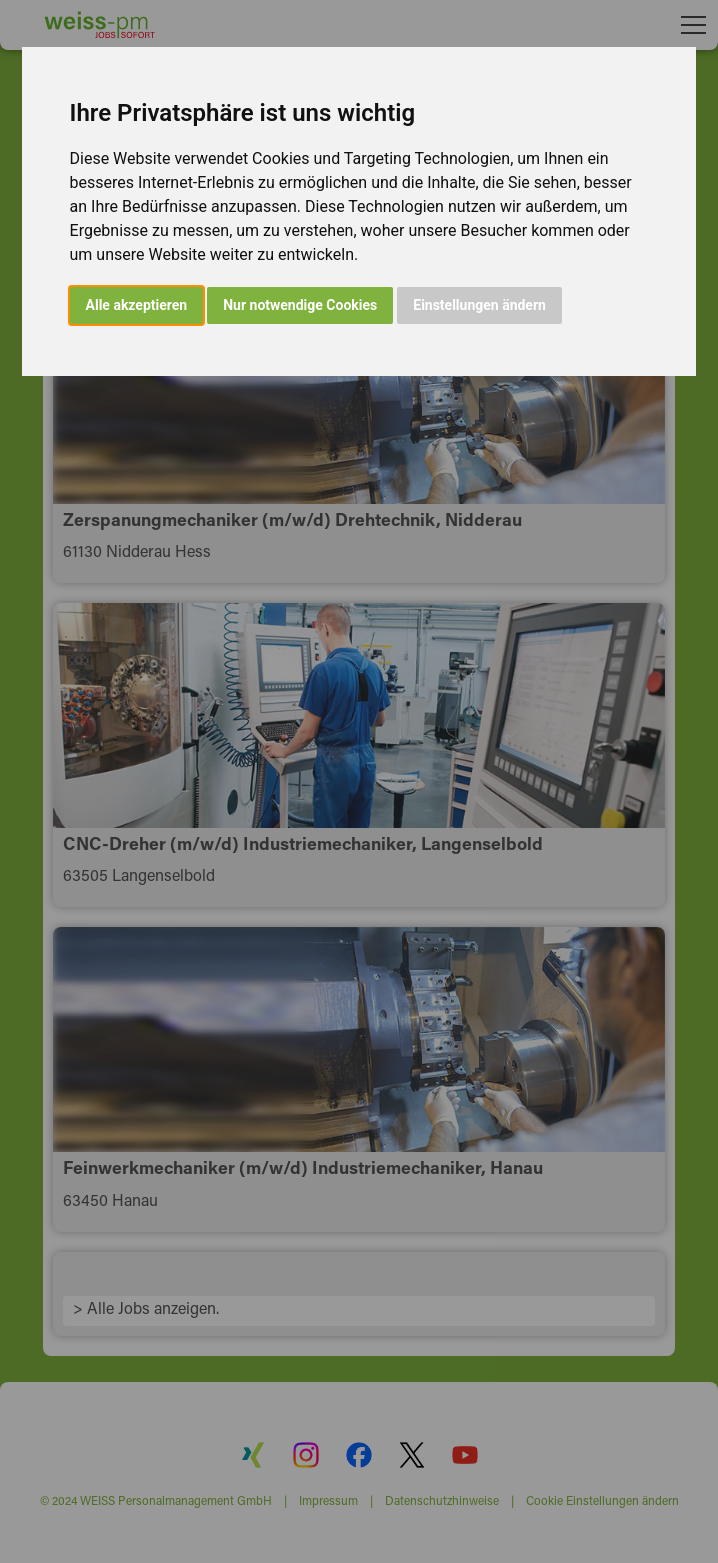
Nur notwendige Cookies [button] (300, 305)
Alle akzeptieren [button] (137, 305)
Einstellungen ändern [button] (479, 305)
